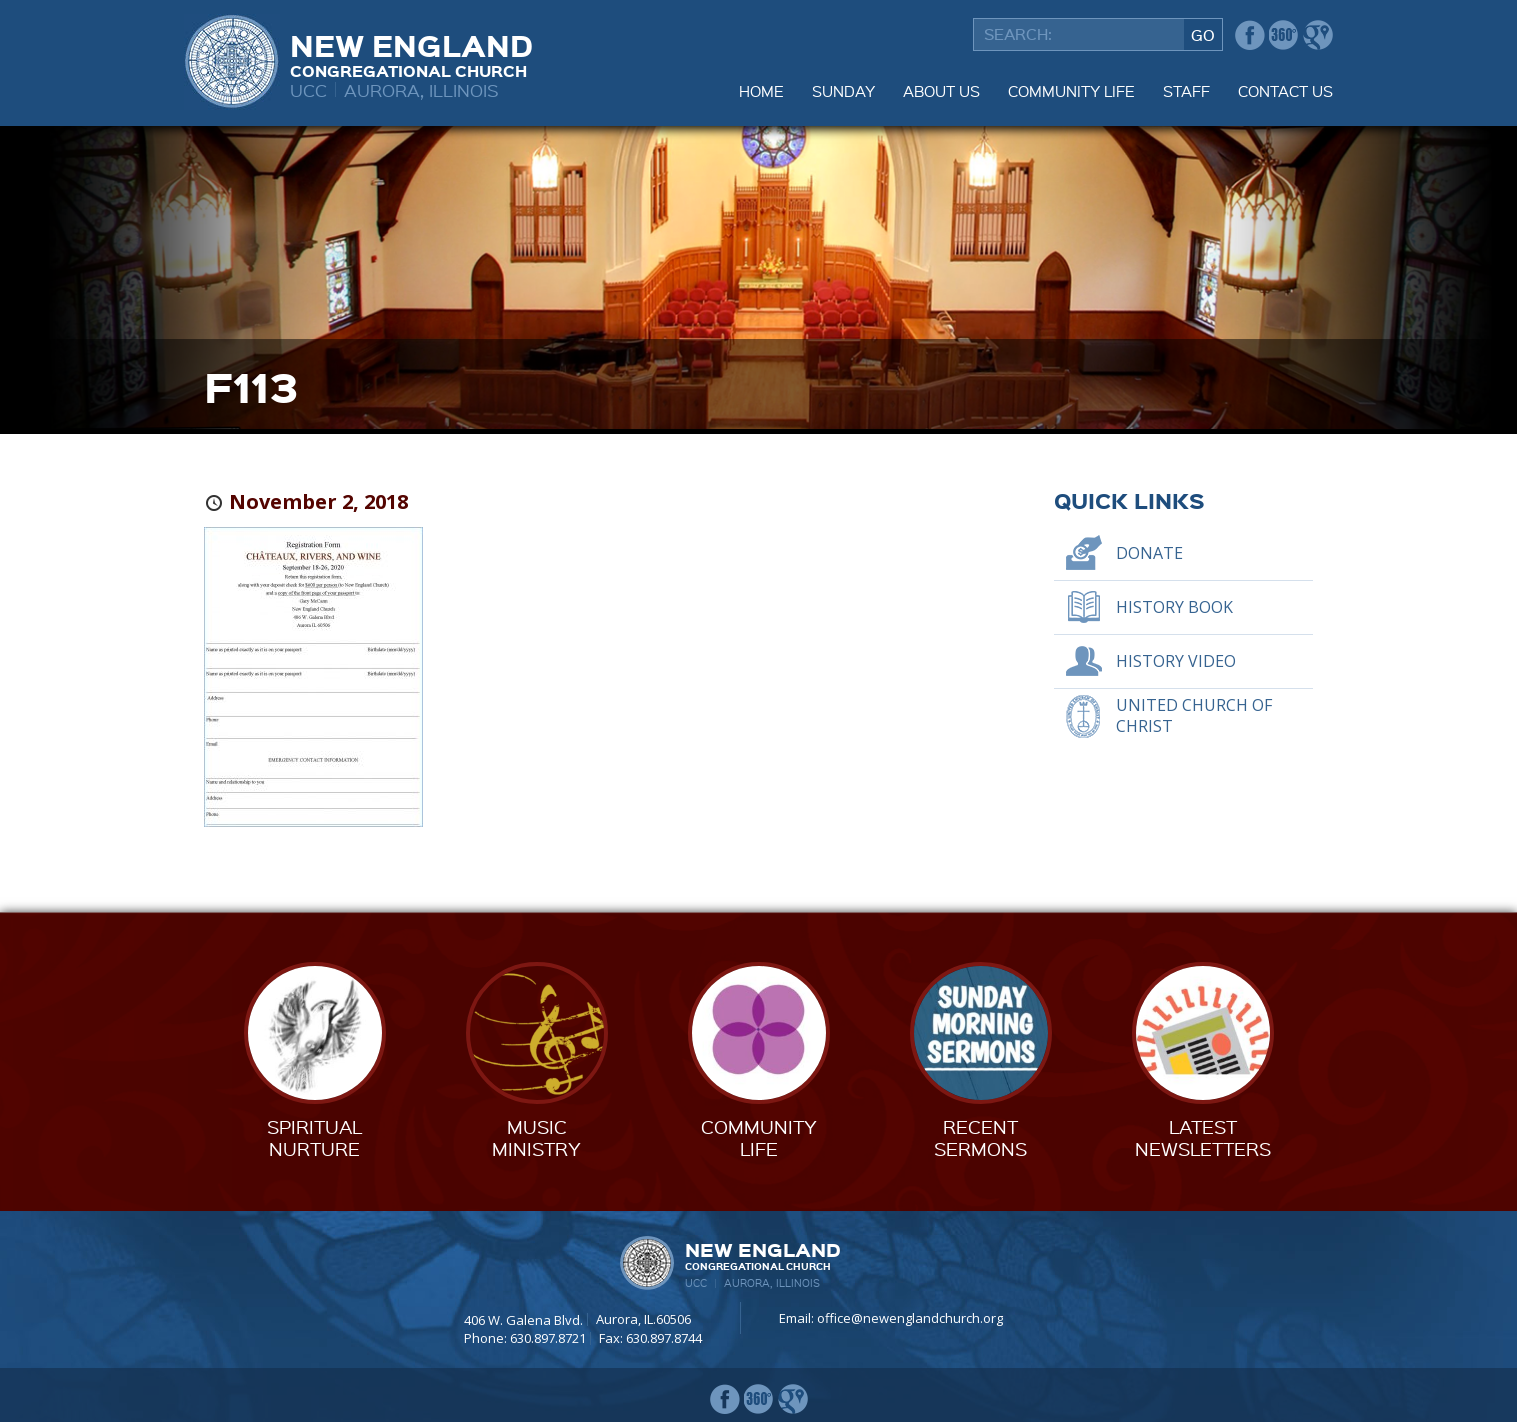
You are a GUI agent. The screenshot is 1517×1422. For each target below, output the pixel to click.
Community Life (1071, 91)
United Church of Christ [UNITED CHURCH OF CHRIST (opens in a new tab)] (1194, 715)
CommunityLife (759, 1137)
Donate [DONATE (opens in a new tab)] (1149, 553)
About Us (941, 91)
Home (761, 91)
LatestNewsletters (1203, 1137)
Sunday (843, 91)
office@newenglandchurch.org (910, 1318)
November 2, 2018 (318, 501)
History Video (1176, 661)
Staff (1186, 91)
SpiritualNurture (314, 1137)
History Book (1174, 607)
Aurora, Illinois (421, 89)
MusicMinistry (536, 1137)
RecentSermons (980, 1137)
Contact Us (1285, 91)
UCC (308, 89)
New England (411, 53)
